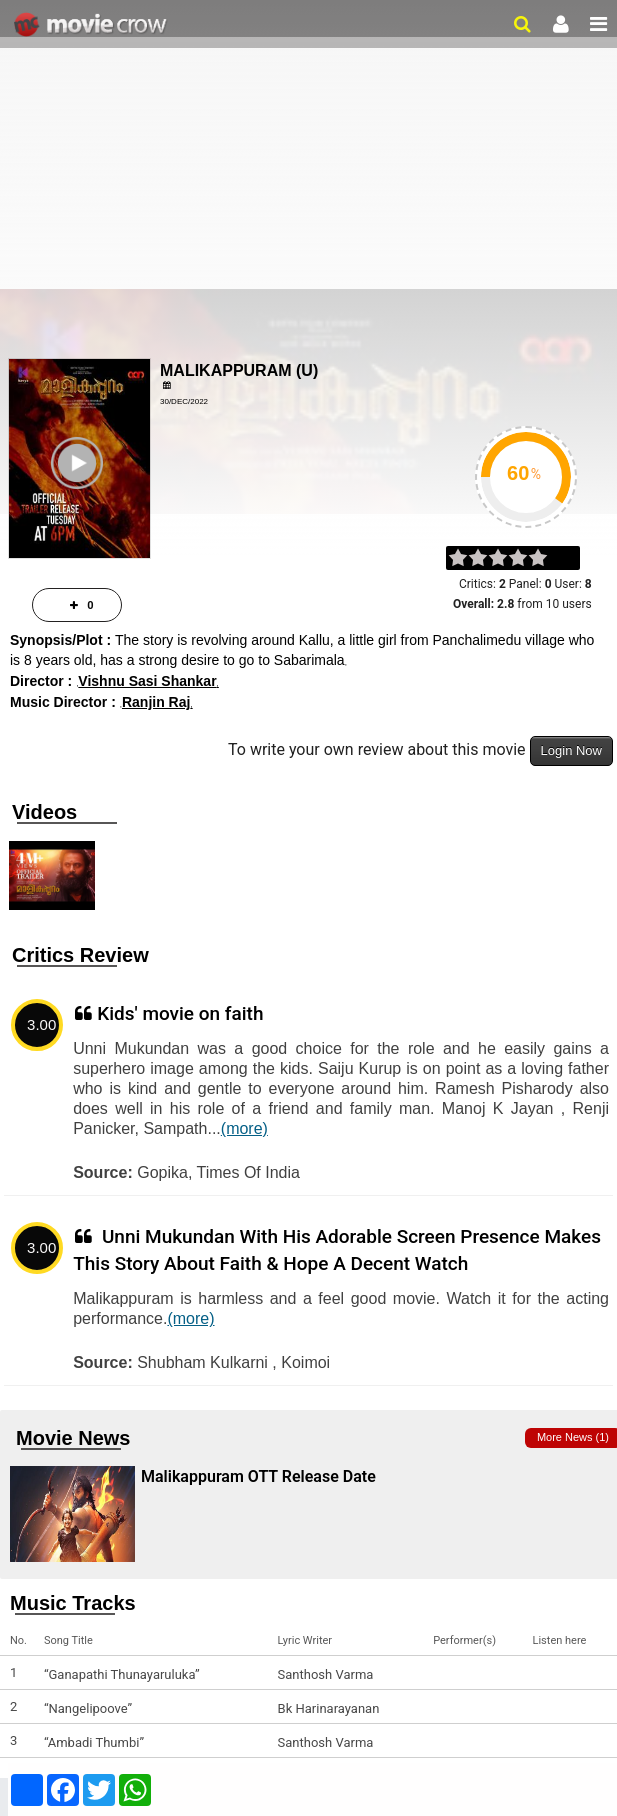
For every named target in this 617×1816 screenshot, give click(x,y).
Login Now (571, 750)
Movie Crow (92, 25)
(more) (244, 1128)
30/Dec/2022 (184, 401)
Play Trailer (80, 496)
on (547, 559)
